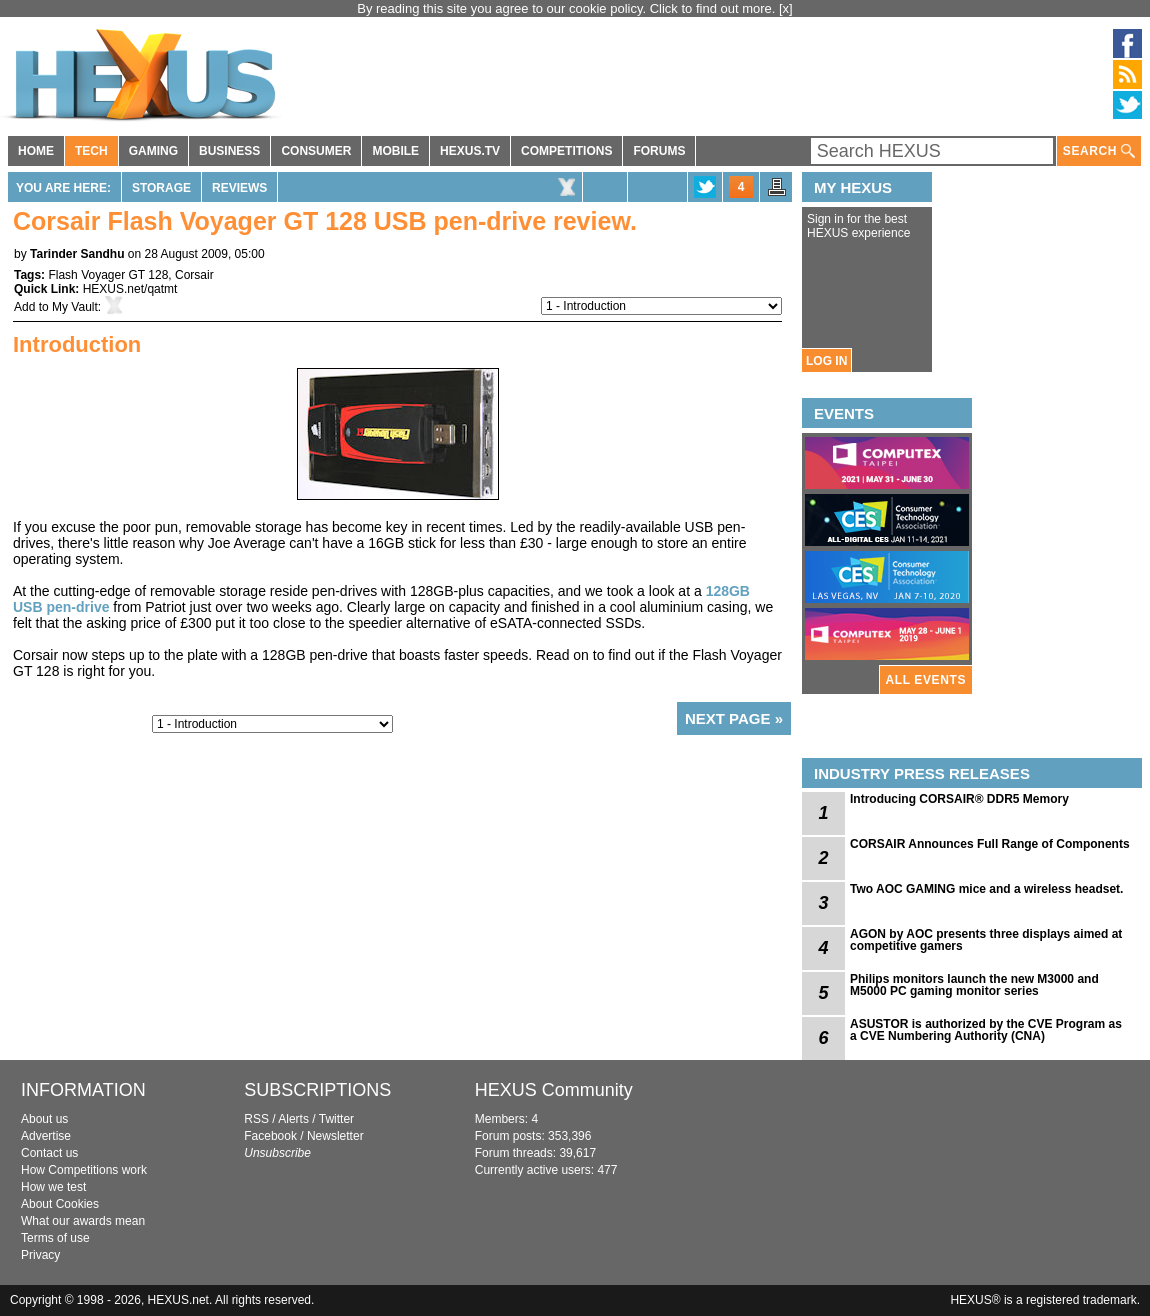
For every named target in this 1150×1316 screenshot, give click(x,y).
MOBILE (395, 151)
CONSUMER (316, 151)
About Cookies (60, 1204)
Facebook (270, 1136)
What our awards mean (83, 1221)
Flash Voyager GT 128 (108, 275)
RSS (256, 1119)
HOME (36, 151)
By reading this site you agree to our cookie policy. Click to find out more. (568, 8)
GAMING (153, 151)
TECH (91, 151)
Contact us (49, 1153)
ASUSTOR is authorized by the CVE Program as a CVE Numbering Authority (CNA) (986, 1030)
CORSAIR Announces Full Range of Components (990, 844)
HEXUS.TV (470, 151)
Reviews (239, 188)
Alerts (293, 1119)
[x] (786, 8)
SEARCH (1099, 151)
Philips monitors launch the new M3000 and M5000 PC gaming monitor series (974, 985)
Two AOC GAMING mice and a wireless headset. (986, 889)
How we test (53, 1187)
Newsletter (335, 1136)
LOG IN (826, 361)
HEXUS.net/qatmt (130, 289)
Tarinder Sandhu (77, 254)
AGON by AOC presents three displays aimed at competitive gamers (986, 940)
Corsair (194, 275)
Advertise (46, 1136)
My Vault (75, 307)
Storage (161, 188)
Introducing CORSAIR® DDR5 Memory (959, 799)
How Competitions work (84, 1170)
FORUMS (659, 151)
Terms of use (55, 1238)
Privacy (40, 1255)
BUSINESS (229, 151)
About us (44, 1119)
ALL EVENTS (926, 680)
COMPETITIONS (566, 151)
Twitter (336, 1119)
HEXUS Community (554, 1090)
